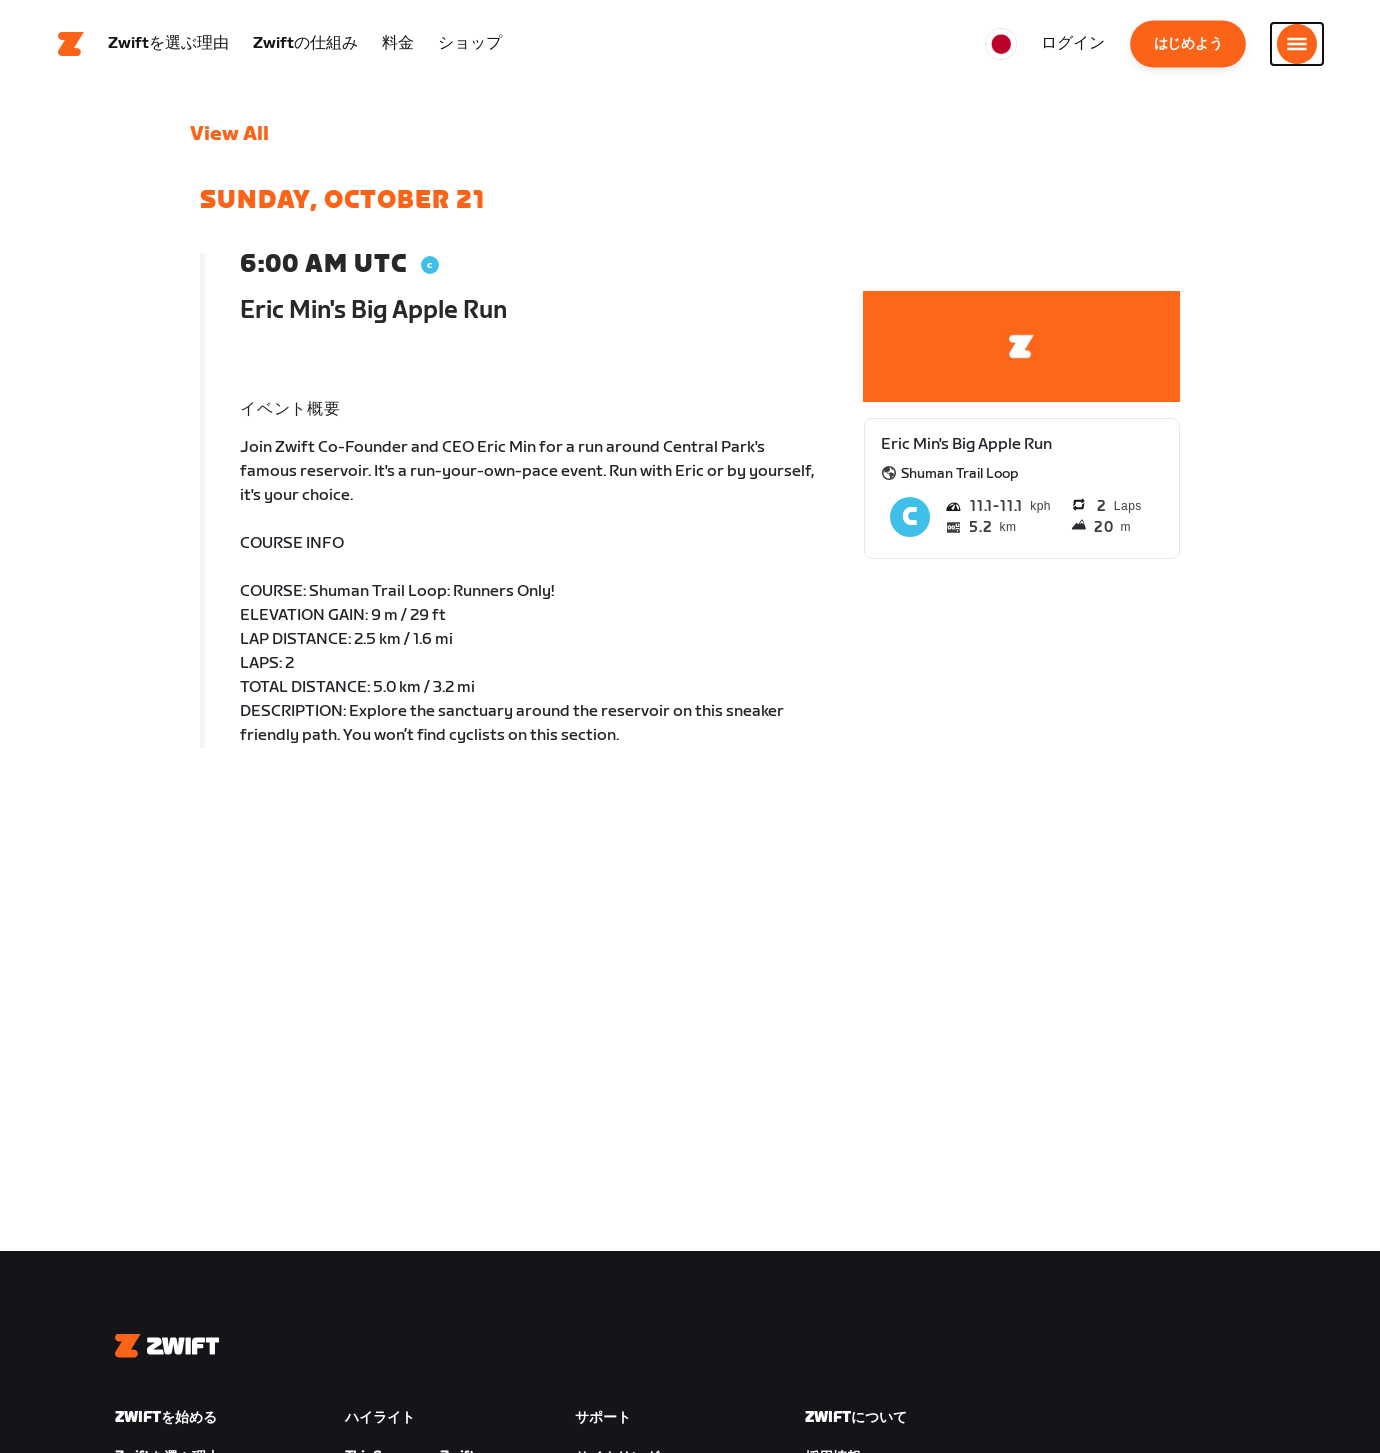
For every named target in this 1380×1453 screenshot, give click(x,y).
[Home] (71, 45)
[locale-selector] (1001, 45)
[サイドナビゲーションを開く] (1297, 45)
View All (229, 135)
